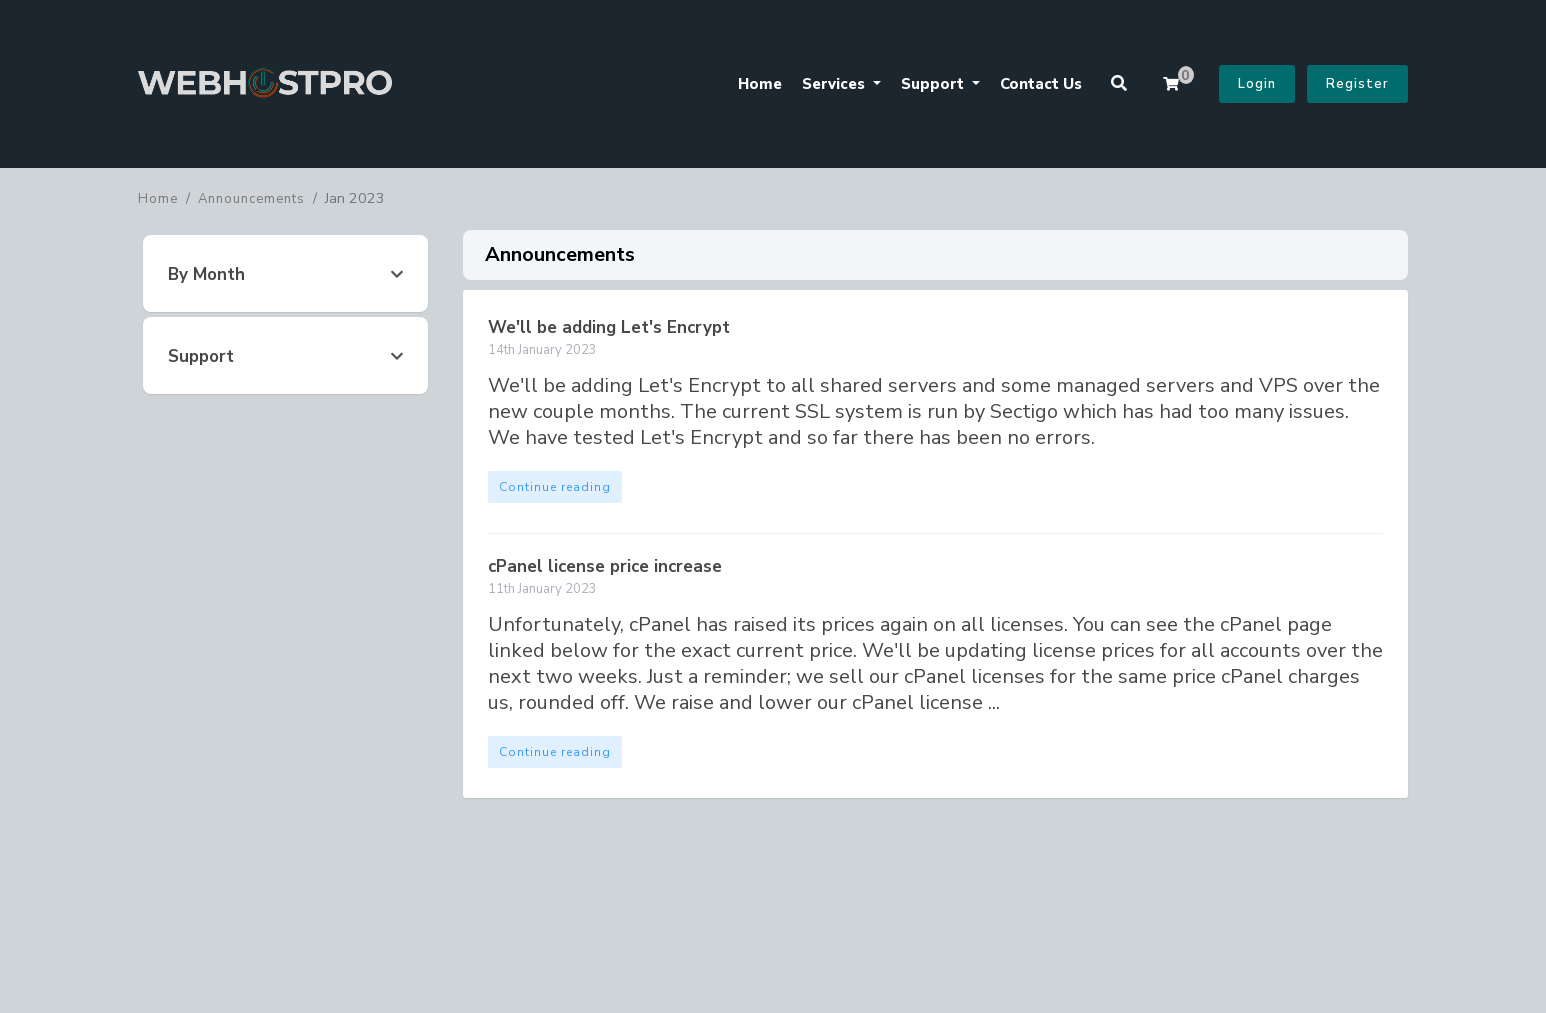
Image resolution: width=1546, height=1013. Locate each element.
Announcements (251, 199)
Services (835, 84)
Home (760, 84)
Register (1357, 84)
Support (934, 84)
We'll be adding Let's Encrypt (609, 327)
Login (1257, 84)
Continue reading (555, 487)
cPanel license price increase (605, 566)
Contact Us (1041, 84)
